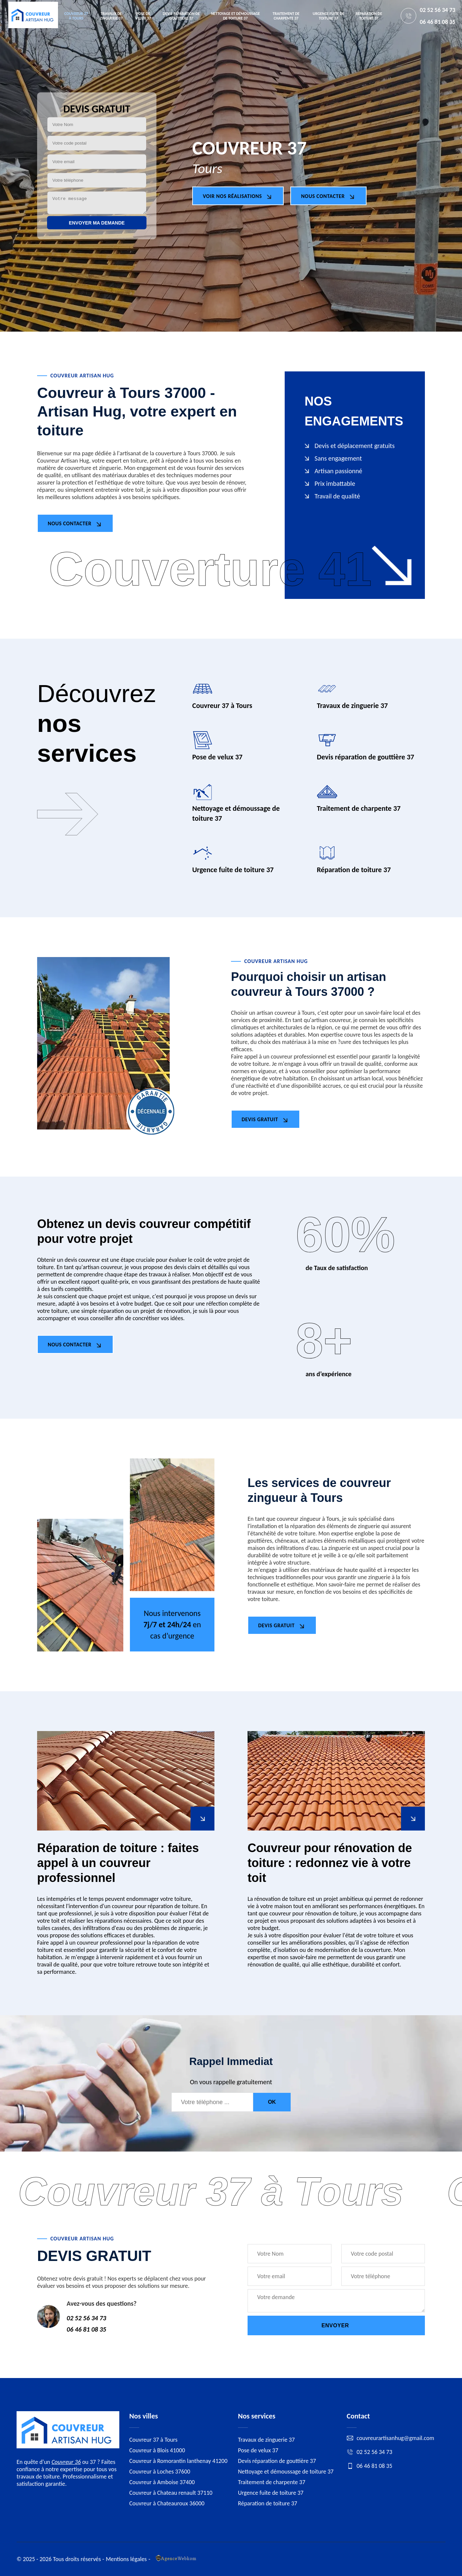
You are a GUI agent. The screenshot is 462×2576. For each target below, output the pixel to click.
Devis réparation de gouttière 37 (181, 16)
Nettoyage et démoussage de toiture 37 (235, 16)
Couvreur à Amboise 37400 (162, 2482)
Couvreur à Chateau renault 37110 (170, 2492)
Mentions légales (126, 2559)
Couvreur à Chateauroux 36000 (166, 2503)
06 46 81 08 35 (437, 22)
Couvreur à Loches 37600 (159, 2471)
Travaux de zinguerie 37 (111, 16)
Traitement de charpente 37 (285, 16)
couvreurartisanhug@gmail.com (390, 2438)
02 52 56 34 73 (437, 10)
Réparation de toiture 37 (369, 16)
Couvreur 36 (66, 2462)
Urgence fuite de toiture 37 (328, 16)
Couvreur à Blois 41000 (157, 2450)
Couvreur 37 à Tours (76, 16)
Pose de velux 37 (143, 16)
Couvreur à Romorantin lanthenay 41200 (178, 2461)
